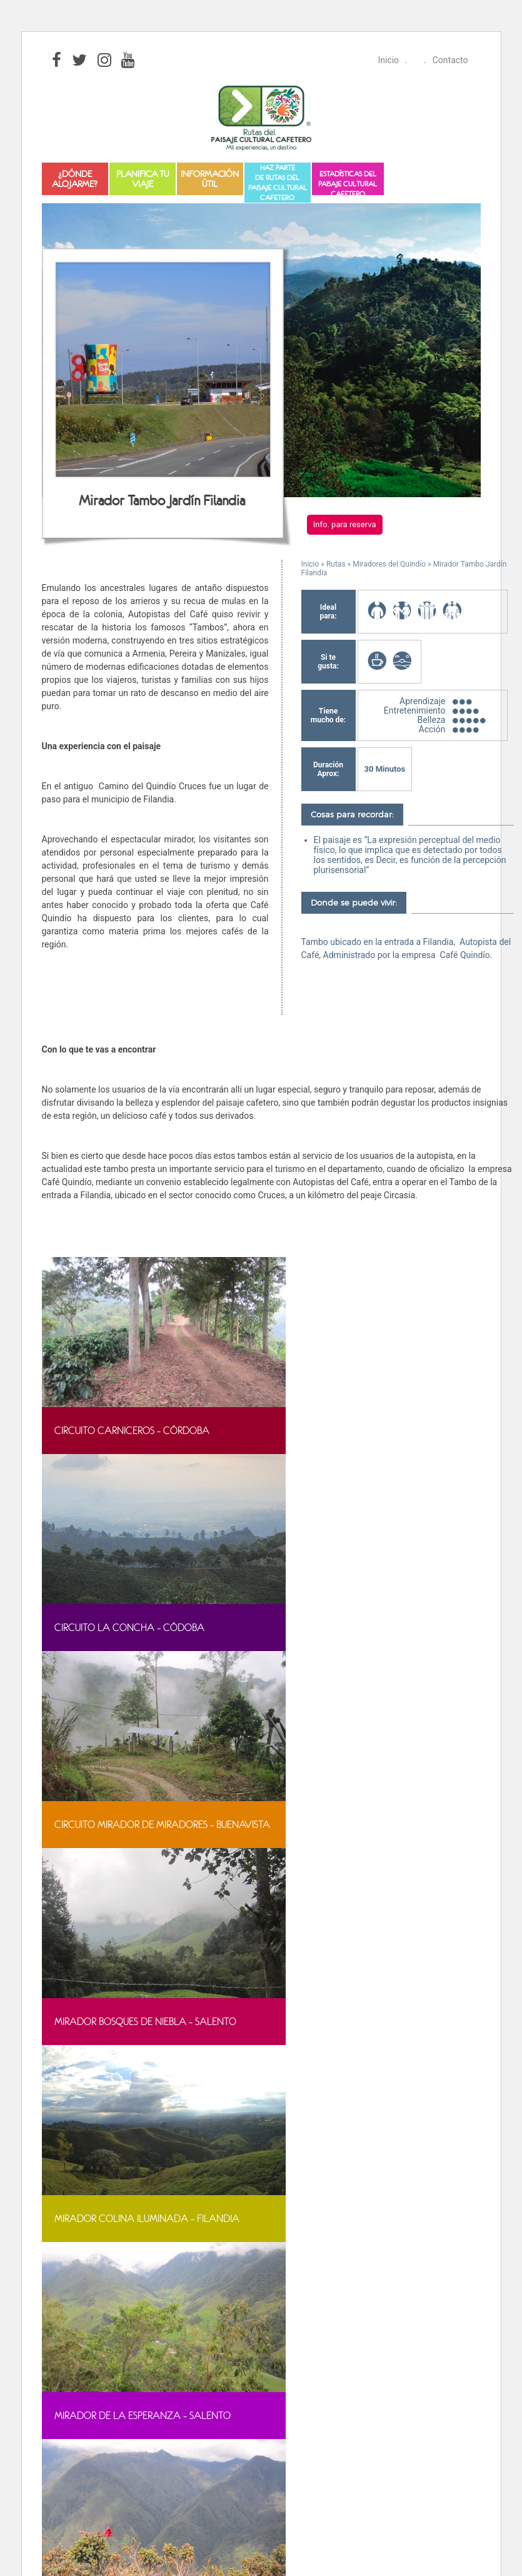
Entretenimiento (415, 710)
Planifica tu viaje (142, 179)
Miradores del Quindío (389, 564)
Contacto (450, 60)
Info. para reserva (344, 524)
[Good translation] (44, 2373)
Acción (432, 729)
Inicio (388, 60)
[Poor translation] (76, 2373)
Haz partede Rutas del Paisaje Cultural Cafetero (277, 182)
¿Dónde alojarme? (75, 179)
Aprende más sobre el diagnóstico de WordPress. (137, 2293)
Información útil (210, 179)
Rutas (336, 564)
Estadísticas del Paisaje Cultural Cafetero (347, 182)
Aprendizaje (422, 701)
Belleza (432, 719)
